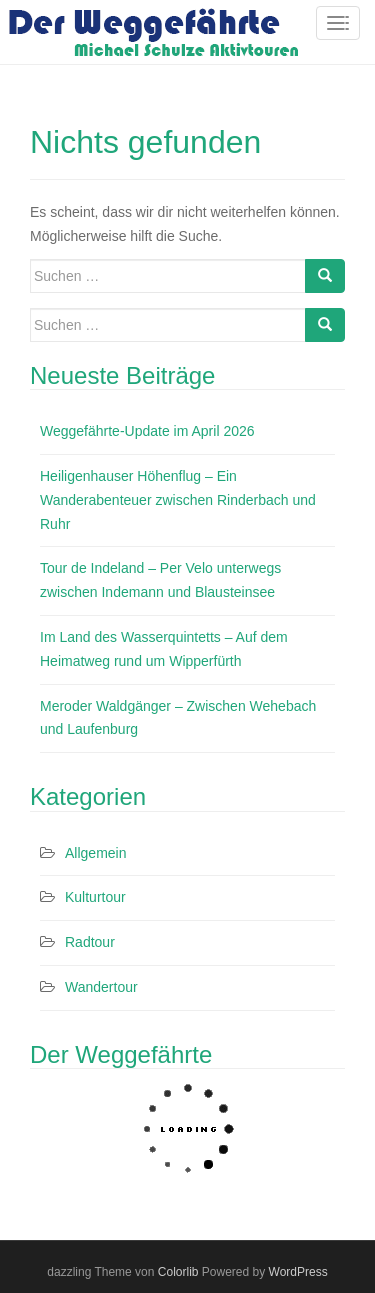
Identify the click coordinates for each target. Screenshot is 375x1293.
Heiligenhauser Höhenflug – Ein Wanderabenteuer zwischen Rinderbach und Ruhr (178, 500)
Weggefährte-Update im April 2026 (147, 431)
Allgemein (95, 853)
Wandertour (101, 987)
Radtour (90, 942)
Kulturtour (95, 897)
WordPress (298, 1272)
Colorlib (178, 1272)
